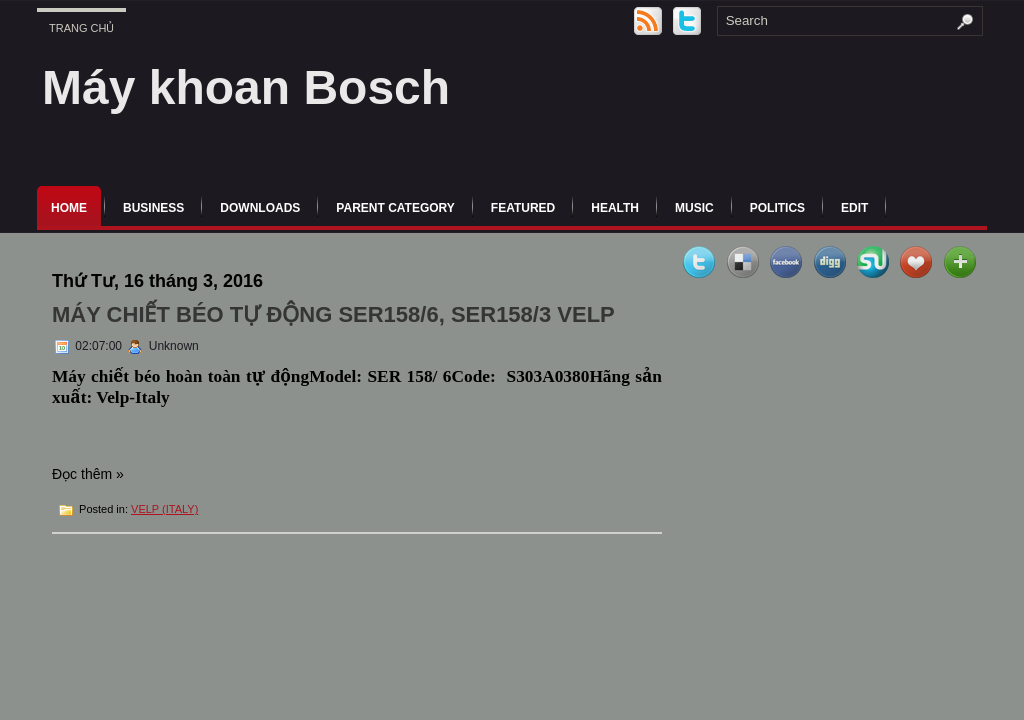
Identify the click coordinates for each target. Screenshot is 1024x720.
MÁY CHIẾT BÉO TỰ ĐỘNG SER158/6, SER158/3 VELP (333, 314)
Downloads (260, 208)
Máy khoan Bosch (246, 87)
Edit (854, 208)
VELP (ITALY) (164, 509)
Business (153, 208)
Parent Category (395, 208)
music (694, 208)
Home (69, 208)
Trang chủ (81, 28)
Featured (523, 208)
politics (777, 208)
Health (615, 208)
